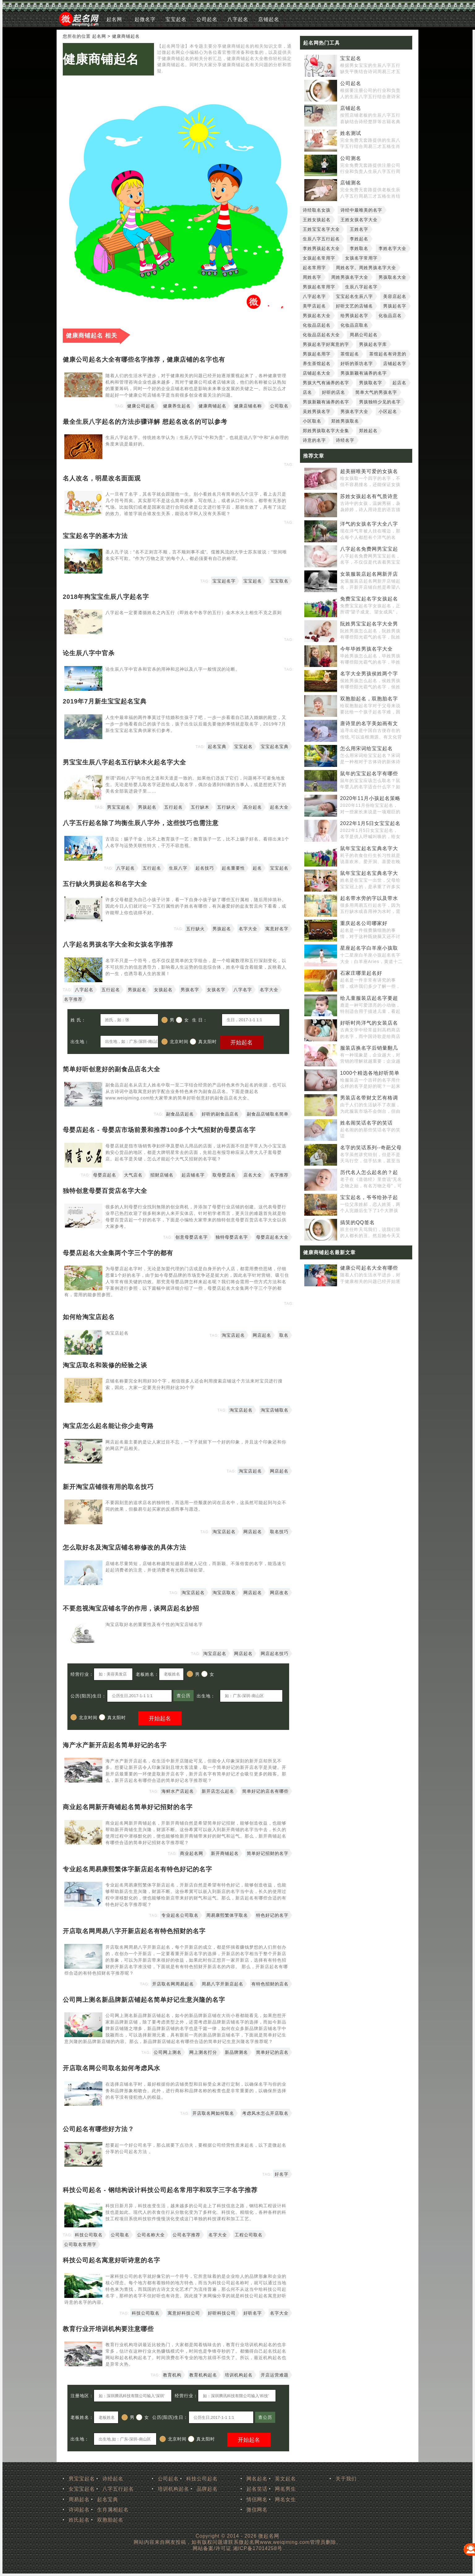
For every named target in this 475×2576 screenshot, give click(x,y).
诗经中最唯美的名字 (361, 210)
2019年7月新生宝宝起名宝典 (105, 701)
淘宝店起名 (233, 1335)
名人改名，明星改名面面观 (102, 478)
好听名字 (252, 2313)
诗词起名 (79, 2509)
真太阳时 (203, 1041)
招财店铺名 (161, 1174)
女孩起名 (163, 989)
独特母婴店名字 (232, 1237)
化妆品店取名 (354, 325)
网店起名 (262, 1335)
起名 (257, 868)
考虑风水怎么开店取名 (265, 2113)
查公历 (183, 1695)
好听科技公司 (222, 2313)
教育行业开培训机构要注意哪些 (108, 2328)
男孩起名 (147, 807)
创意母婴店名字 (191, 1237)
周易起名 (79, 2499)
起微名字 (145, 19)
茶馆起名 (349, 353)
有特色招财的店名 (270, 1983)
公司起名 (206, 19)
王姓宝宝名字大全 (321, 229)
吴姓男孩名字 (317, 411)
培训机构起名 (239, 2374)
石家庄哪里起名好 (361, 973)
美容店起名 (394, 296)
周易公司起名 (364, 334)
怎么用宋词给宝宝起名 (366, 748)
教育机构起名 (203, 2374)
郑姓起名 (368, 430)
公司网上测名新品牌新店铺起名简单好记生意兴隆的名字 (144, 1999)
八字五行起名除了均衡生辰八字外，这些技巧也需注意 (141, 822)
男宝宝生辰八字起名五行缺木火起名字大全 (124, 762)
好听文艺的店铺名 (354, 305)
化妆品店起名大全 (321, 334)
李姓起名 (359, 238)
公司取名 (279, 405)
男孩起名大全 (317, 315)
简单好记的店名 (272, 2052)
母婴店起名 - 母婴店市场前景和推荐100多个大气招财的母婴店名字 (159, 1129)
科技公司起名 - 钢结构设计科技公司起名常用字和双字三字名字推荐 (160, 2190)
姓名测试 (350, 133)
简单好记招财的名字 (268, 1853)
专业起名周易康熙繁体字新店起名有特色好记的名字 (137, 1869)
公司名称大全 (151, 2234)
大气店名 (133, 1174)
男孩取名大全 (392, 277)
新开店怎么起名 (218, 1791)
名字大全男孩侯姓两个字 (369, 673)
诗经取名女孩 (317, 210)
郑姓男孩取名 (345, 421)
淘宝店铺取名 (275, 1410)
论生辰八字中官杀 (89, 653)
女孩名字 (216, 989)
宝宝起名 (175, 19)
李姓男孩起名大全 (321, 248)
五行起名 (173, 807)
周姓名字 (312, 277)
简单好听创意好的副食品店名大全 (111, 1069)
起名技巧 (204, 868)
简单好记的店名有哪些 (265, 1791)
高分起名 (252, 807)
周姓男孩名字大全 (349, 277)
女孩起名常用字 (319, 258)
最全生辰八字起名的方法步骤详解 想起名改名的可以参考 (145, 421)
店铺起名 (268, 19)
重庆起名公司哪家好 (363, 923)
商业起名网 (191, 1853)
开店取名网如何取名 (213, 2113)
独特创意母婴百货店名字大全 (105, 1190)
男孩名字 (190, 989)
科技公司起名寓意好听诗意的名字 (111, 2260)
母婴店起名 (104, 1174)
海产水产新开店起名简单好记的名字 (115, 1745)
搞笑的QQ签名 (357, 1222)
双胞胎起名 (110, 2519)
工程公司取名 (249, 2234)
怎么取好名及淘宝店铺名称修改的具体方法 (124, 1547)
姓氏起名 (79, 2519)
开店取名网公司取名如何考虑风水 (111, 2068)
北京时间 (174, 1041)
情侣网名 (256, 2499)
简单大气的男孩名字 (376, 392)
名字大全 (248, 928)
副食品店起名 (180, 1114)
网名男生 (285, 2489)
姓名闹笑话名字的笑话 (366, 1122)
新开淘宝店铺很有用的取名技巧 (108, 1486)
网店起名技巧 (275, 1653)
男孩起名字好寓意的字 (326, 344)
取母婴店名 (224, 1174)
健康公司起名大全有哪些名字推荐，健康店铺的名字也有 (144, 359)
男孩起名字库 (373, 344)
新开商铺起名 (225, 1853)
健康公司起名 (141, 405)
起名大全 (279, 807)
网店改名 (279, 1592)
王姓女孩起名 (317, 219)
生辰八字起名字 (361, 286)
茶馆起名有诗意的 (387, 353)
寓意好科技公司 (184, 2313)
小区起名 (388, 411)
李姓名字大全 (392, 248)
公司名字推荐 (186, 2234)
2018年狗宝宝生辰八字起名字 (106, 596)
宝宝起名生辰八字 (354, 296)
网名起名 (256, 2478)
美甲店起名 (314, 305)
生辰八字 (178, 868)
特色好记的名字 (272, 1915)
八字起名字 (314, 296)
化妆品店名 (390, 315)
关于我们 (346, 2478)
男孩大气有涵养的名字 (326, 382)
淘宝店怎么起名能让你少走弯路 (108, 1425)
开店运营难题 (275, 2374)
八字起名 (237, 19)
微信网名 (256, 2509)
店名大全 (252, 1174)
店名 (307, 392)
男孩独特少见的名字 (380, 401)
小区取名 (312, 421)
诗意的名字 (314, 440)
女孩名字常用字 (361, 258)
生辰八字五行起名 (321, 238)
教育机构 (172, 2374)
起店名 (399, 382)
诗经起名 (112, 2478)
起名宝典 (217, 746)
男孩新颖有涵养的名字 (363, 373)
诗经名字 (345, 440)
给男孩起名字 (354, 315)
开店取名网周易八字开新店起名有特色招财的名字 (134, 1931)
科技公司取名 (89, 2234)
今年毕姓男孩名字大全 (366, 649)
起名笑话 (256, 2489)
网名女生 (285, 2499)
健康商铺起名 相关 (91, 335)
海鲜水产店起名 (177, 1791)
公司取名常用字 (80, 2244)
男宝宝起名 (118, 807)
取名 (284, 1335)
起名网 (114, 19)
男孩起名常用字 (319, 286)
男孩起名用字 (317, 353)
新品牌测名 (236, 2052)
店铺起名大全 (317, 373)
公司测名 (350, 158)
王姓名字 (359, 229)
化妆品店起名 (317, 325)
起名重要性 (233, 868)
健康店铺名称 (248, 405)
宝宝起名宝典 (275, 746)
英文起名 (285, 2478)
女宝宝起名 (82, 2489)
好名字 (282, 2174)
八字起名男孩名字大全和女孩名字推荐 (118, 944)
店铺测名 (350, 182)
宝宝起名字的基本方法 (95, 535)
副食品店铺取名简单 (268, 1114)
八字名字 (242, 989)
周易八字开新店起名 (222, 1983)
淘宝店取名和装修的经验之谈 (105, 1365)
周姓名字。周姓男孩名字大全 (366, 267)
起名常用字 (314, 267)
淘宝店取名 (224, 1592)
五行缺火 (226, 807)
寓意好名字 (277, 928)
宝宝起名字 (224, 580)
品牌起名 (207, 2489)
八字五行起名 (118, 2489)
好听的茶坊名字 (356, 363)
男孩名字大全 (354, 411)
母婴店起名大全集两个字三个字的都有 (118, 1252)
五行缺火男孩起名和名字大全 (105, 883)
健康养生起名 (177, 405)
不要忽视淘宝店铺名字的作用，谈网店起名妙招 (131, 1608)
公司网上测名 (168, 2052)
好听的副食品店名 (220, 1114)
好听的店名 (333, 392)
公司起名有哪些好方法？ (98, 2129)
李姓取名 (359, 248)
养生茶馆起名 (317, 363)
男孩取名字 (370, 382)
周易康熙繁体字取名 (227, 1915)
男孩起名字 (394, 305)
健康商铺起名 (101, 59)
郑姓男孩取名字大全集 (326, 430)
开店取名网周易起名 (173, 1983)
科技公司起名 (202, 2478)
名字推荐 (73, 999)
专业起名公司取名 (180, 1915)
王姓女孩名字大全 (359, 219)
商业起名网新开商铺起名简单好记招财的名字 (128, 1807)
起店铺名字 (193, 1174)
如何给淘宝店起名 (89, 1317)
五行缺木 (200, 807)
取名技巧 (279, 1531)
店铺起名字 (394, 363)
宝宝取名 (279, 580)
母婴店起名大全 (272, 1237)
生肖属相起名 (113, 2509)
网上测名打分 (203, 2052)
